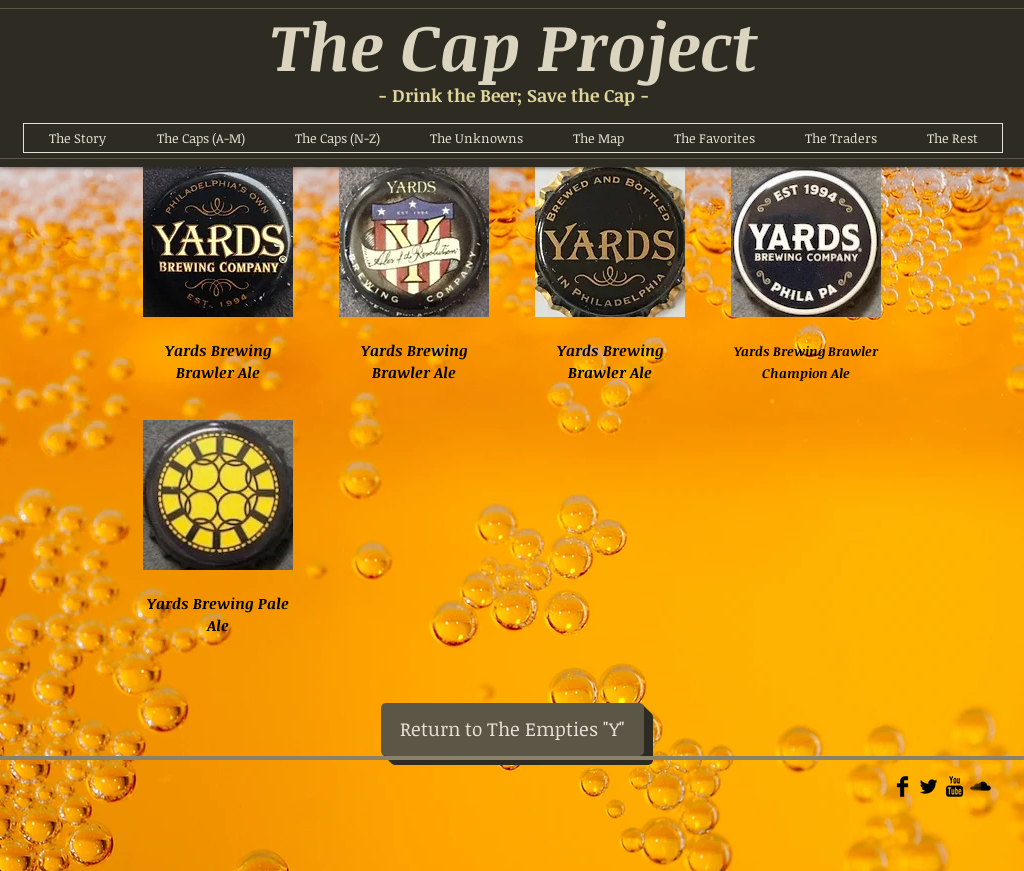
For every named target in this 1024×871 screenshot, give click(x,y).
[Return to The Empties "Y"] (512, 729)
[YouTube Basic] (954, 786)
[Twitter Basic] (928, 786)
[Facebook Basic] (902, 786)
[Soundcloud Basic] (980, 786)
